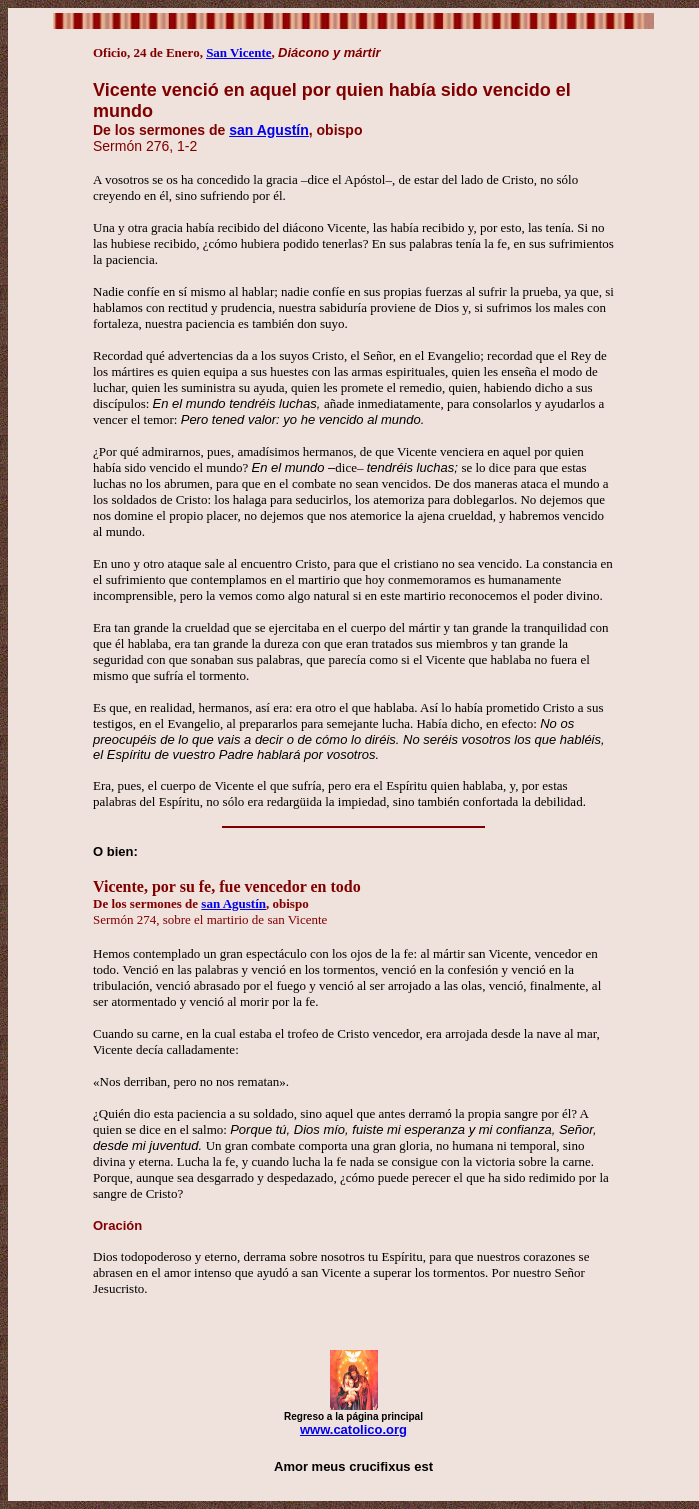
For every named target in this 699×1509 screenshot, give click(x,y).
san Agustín (269, 130)
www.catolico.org (353, 1429)
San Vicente (238, 52)
